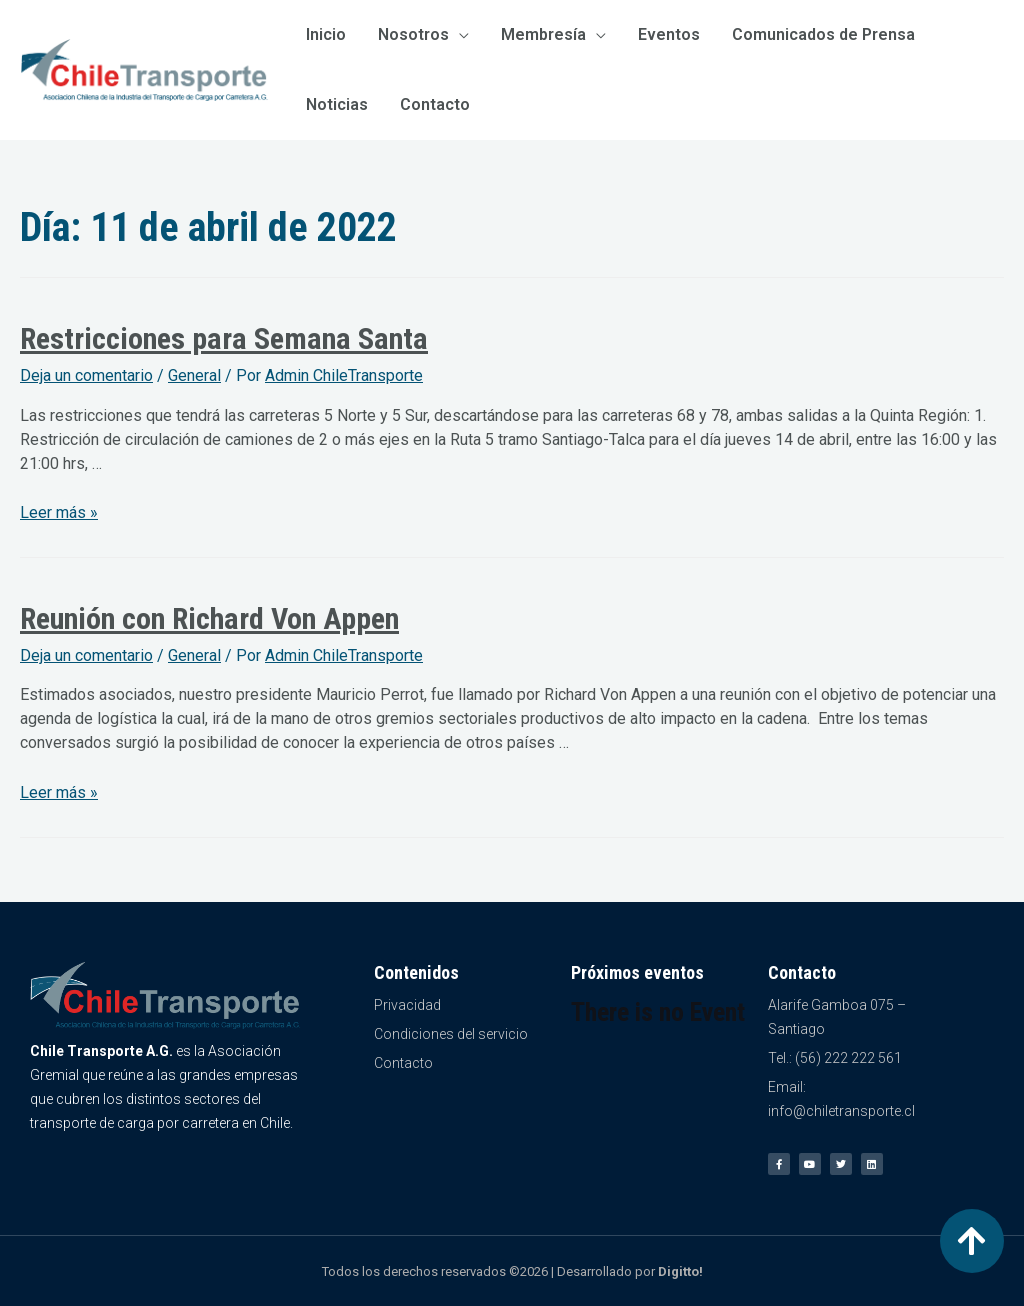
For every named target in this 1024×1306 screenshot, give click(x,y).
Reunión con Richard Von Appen (209, 618)
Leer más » (59, 512)
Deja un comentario (86, 375)
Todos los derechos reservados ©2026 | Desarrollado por (512, 1271)
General (194, 375)
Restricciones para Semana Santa (224, 338)
